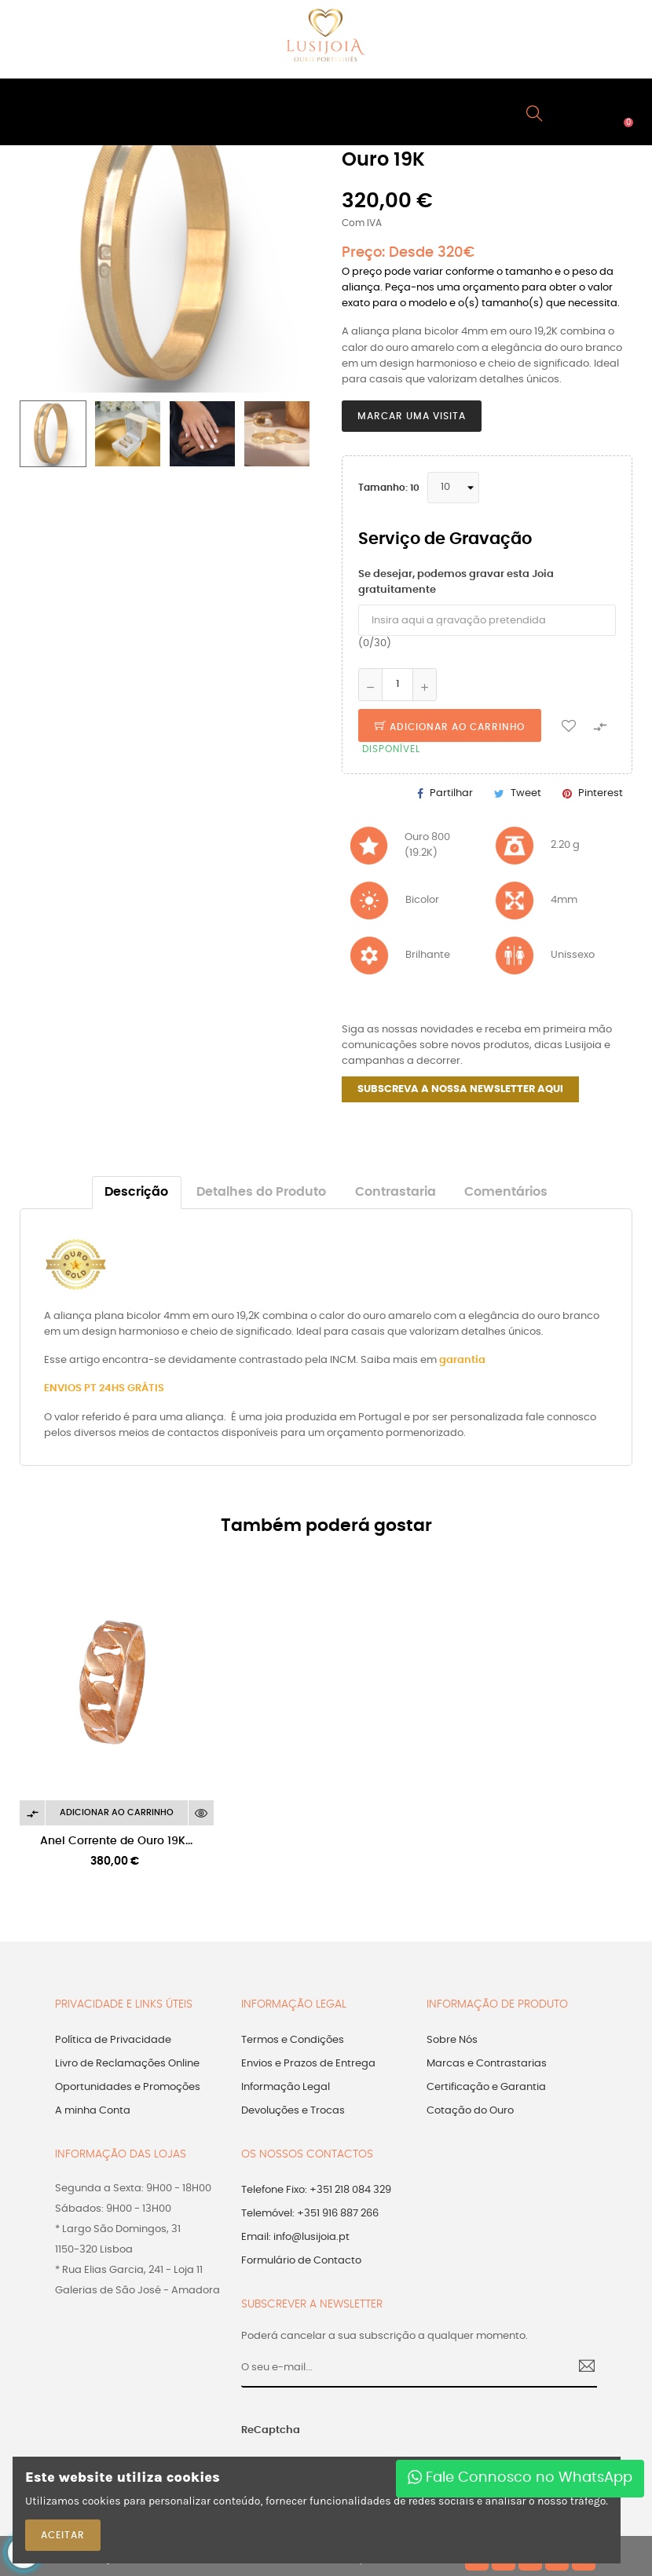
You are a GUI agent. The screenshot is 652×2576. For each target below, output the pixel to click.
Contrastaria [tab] (395, 1192)
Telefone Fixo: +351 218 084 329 (316, 2190)
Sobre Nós (452, 2040)
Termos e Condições (292, 2040)
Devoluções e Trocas (293, 2111)
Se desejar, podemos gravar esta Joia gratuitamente (456, 582)
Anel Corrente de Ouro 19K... (116, 1841)
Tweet (526, 793)
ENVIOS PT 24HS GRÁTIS (104, 1388)
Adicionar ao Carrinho (450, 727)
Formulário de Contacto (301, 2261)
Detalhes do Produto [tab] (261, 1192)
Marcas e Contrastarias (487, 2064)
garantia (462, 1360)
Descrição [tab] (136, 1192)
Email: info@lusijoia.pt (295, 2237)
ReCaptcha (270, 2430)
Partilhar (451, 793)
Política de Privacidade (113, 2040)
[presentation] (428, 2439)
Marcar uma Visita (411, 416)
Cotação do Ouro (470, 2111)
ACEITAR (63, 2535)
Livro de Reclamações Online (127, 2064)
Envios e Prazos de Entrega (308, 2064)
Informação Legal (285, 2087)
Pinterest (600, 793)
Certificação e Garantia (486, 2087)
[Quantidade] (397, 684)
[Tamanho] (453, 487)
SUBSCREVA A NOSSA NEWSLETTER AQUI (460, 1089)
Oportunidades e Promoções (127, 2087)
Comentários (506, 1192)
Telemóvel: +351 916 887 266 (310, 2214)
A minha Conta (92, 2111)
